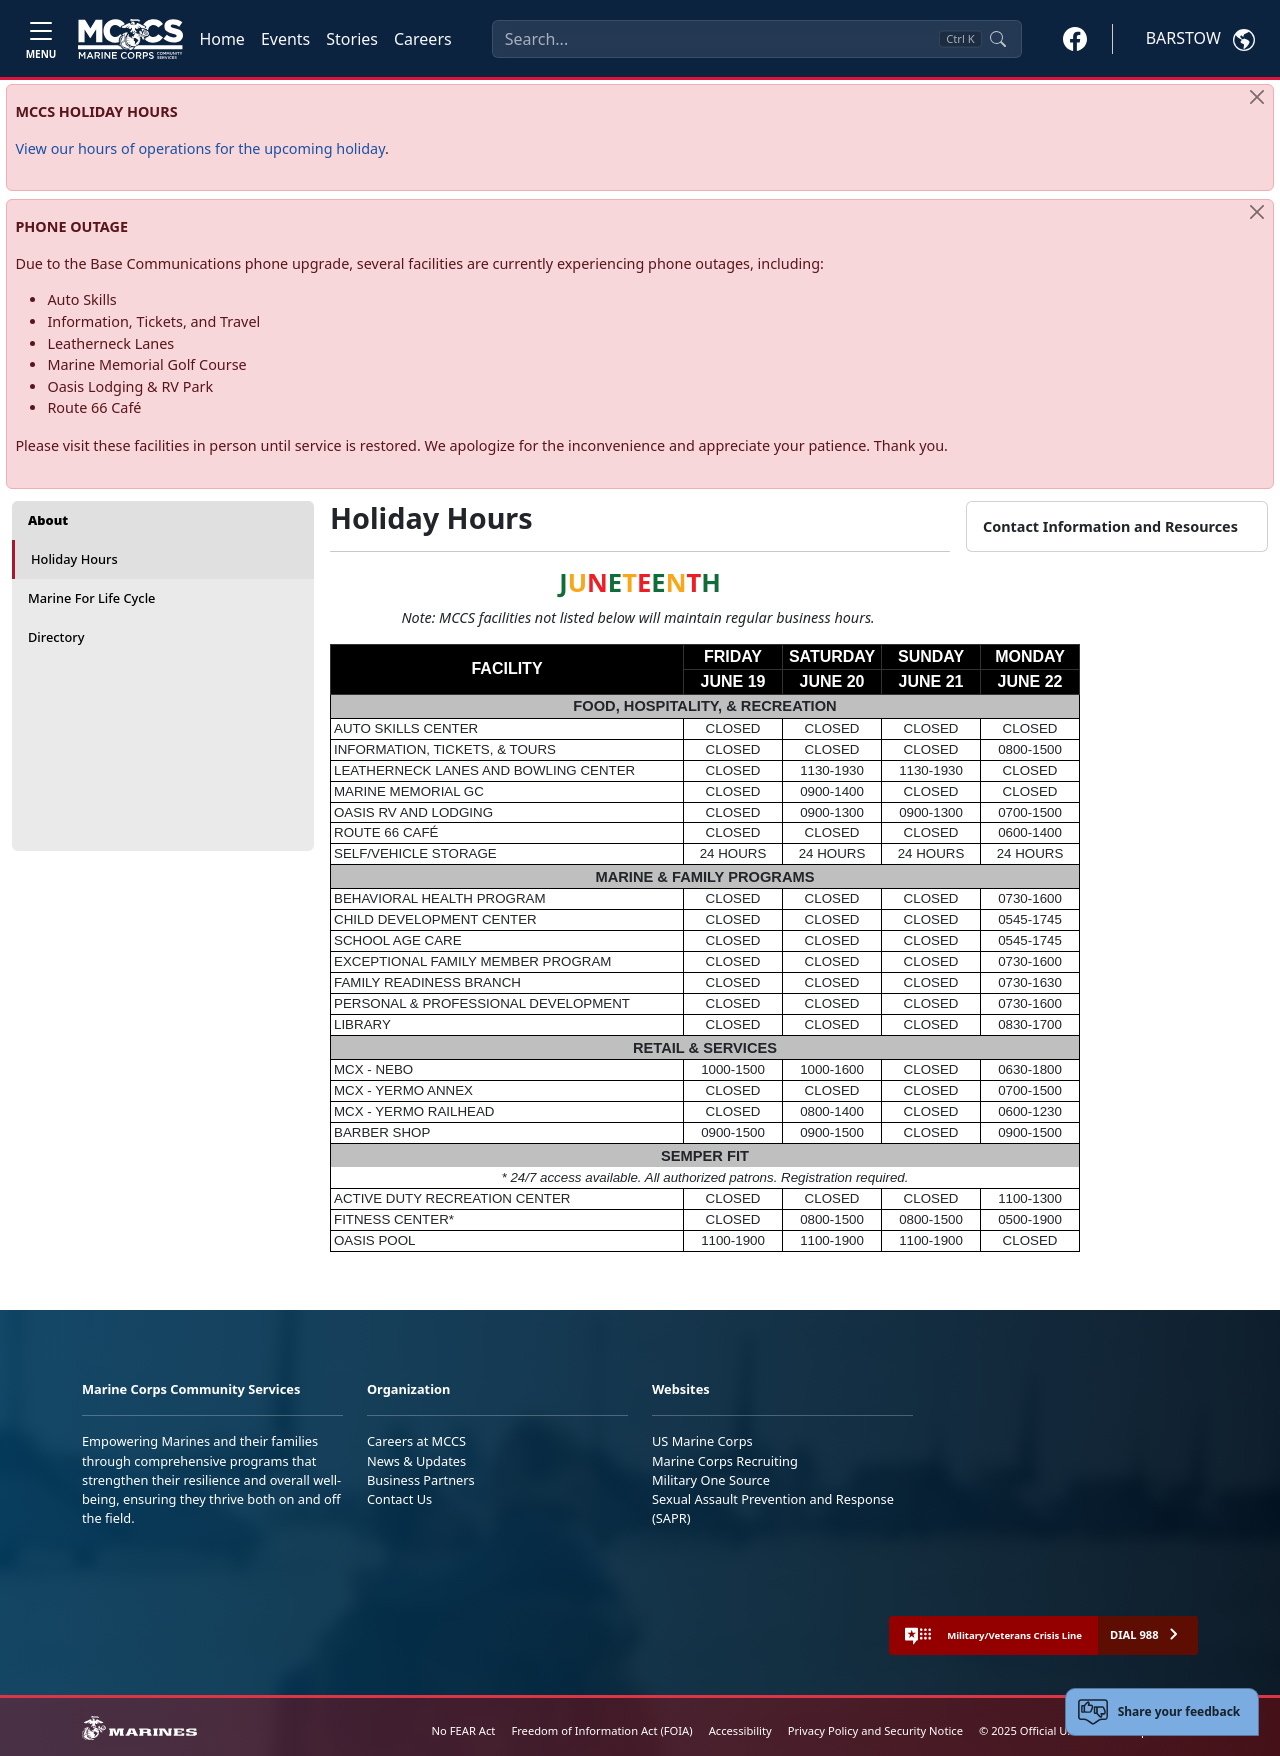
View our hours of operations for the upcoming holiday (200, 148)
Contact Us (399, 1499)
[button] (1075, 38)
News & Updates (416, 1461)
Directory (56, 637)
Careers (423, 39)
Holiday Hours (74, 559)
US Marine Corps (702, 1441)
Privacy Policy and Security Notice (875, 1730)
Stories (352, 39)
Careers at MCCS (416, 1441)
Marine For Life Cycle (91, 598)
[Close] (1257, 97)
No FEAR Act (464, 1730)
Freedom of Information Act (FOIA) (601, 1730)
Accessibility (740, 1730)
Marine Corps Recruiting (725, 1461)
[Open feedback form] (1162, 1712)
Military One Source (711, 1480)
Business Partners (421, 1480)
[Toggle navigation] (41, 38)
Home (222, 39)
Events (285, 39)
